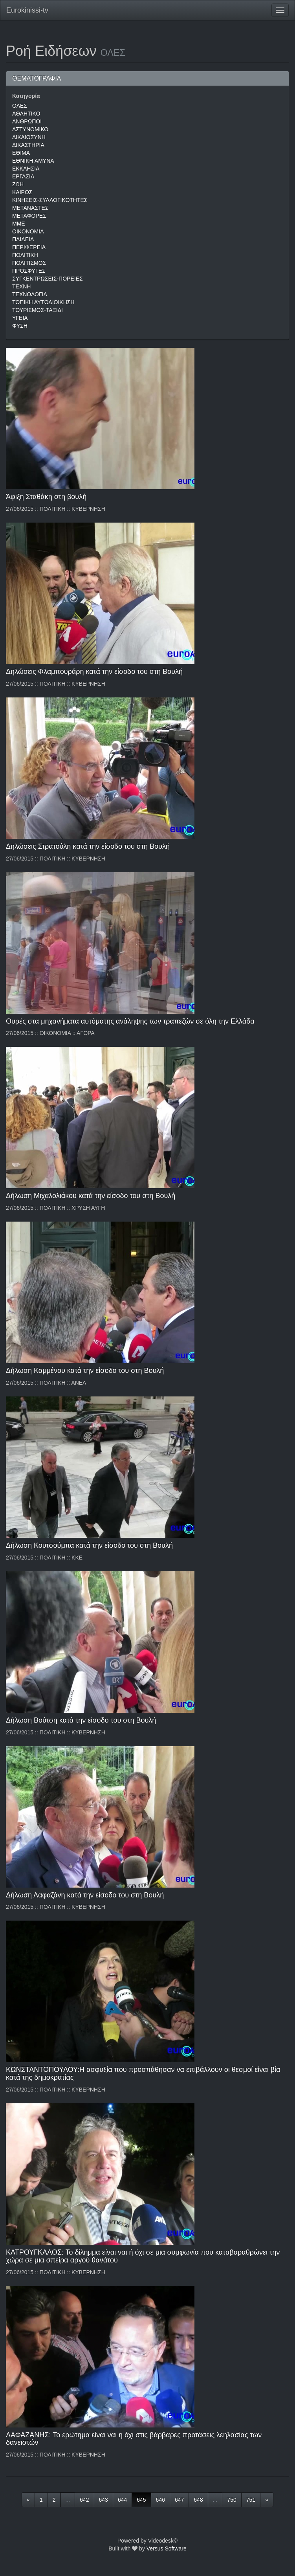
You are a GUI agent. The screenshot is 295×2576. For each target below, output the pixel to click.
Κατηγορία (26, 96)
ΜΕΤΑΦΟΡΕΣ (29, 216)
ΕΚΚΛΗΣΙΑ (25, 168)
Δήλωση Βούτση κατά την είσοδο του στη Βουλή (81, 1720)
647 (179, 2500)
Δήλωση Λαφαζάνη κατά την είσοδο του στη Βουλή (85, 1895)
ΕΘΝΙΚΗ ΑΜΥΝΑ (33, 161)
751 (250, 2500)
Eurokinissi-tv (27, 10)
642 (84, 2500)
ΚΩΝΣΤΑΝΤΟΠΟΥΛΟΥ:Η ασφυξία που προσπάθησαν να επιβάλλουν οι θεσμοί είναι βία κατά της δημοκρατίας (143, 2073)
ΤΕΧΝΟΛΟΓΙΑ (29, 294)
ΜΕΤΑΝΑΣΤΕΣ (30, 208)
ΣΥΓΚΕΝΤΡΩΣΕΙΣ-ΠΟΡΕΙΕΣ (47, 278)
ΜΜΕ (18, 223)
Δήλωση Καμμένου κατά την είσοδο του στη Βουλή (85, 1370)
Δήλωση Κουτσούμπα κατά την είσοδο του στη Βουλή (89, 1545)
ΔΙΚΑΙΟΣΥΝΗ (29, 137)
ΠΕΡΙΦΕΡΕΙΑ (29, 247)
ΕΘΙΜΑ (21, 153)
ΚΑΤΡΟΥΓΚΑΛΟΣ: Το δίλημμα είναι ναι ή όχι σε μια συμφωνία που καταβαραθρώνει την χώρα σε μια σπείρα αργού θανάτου (143, 2256)
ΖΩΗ (18, 184)
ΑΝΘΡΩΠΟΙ (27, 121)
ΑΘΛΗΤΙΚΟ (26, 113)
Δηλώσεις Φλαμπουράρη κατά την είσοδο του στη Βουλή (94, 671)
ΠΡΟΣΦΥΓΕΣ (29, 271)
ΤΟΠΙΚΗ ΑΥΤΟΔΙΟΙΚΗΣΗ (43, 302)
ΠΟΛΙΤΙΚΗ (25, 255)
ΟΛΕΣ (19, 106)
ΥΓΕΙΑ (20, 318)
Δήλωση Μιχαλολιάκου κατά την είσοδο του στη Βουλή (90, 1196)
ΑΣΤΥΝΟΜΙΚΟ (30, 129)
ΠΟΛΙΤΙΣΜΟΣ (29, 263)
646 (160, 2500)
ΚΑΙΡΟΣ (22, 192)
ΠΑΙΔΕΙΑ (23, 239)
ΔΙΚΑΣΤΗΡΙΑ (28, 145)
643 (103, 2500)
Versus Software (167, 2548)
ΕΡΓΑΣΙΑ (23, 176)
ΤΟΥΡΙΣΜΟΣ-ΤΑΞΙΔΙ (37, 310)
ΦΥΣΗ (19, 326)
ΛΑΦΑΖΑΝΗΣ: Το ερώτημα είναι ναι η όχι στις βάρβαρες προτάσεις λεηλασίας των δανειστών (134, 2439)
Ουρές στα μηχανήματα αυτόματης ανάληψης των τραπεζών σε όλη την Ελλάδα (130, 1021)
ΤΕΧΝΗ (21, 286)
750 (231, 2500)
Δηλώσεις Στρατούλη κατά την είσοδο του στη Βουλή (88, 846)
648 (198, 2500)
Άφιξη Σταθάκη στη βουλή (46, 497)
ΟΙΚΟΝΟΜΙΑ (28, 231)
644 (122, 2500)
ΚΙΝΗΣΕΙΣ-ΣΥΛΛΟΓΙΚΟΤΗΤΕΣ (50, 200)
